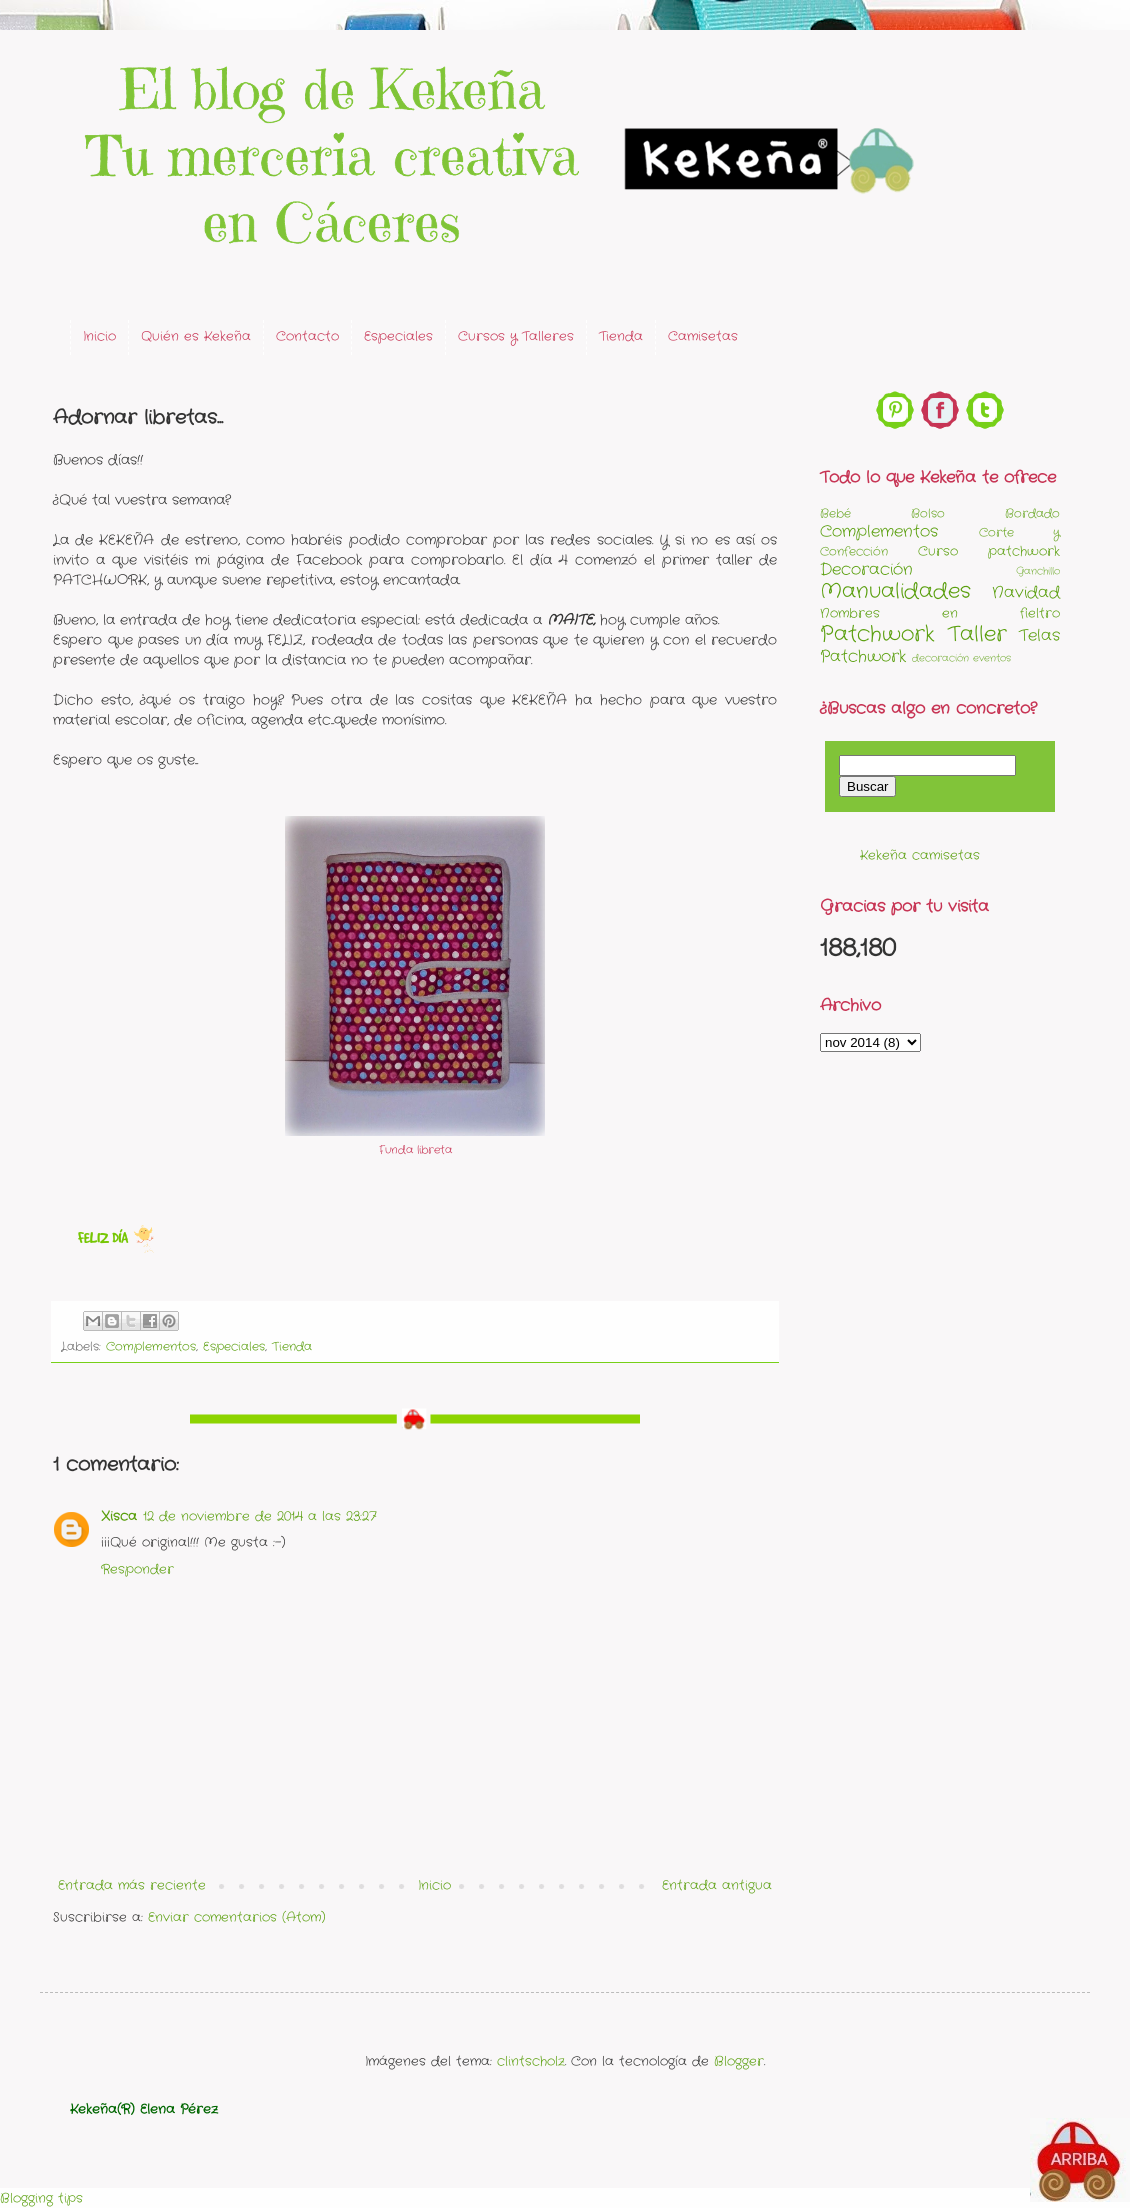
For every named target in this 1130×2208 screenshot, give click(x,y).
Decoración (866, 570)
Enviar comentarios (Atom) (237, 1917)
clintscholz (531, 2061)
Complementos (151, 1347)
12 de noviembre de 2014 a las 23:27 (260, 1516)
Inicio (99, 336)
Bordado (1032, 514)
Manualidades (895, 591)
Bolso (928, 514)
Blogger (739, 2061)
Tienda (621, 336)
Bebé (835, 514)
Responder (137, 1569)
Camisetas (703, 336)
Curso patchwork (989, 551)
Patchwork (877, 634)
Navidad (1026, 593)
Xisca (119, 1516)
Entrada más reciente (132, 1885)
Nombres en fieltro (940, 613)
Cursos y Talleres (516, 336)
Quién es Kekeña (196, 336)
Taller (977, 634)
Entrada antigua (717, 1885)
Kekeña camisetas (920, 855)
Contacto (307, 336)
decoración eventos (961, 658)
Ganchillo (1038, 571)
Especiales (398, 336)
